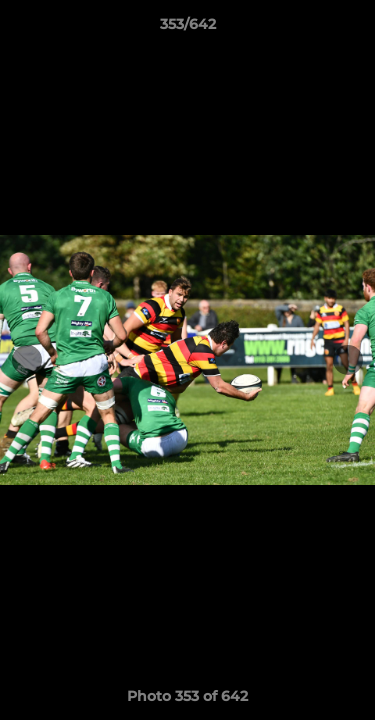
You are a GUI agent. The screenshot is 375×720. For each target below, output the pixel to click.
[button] (351, 29)
